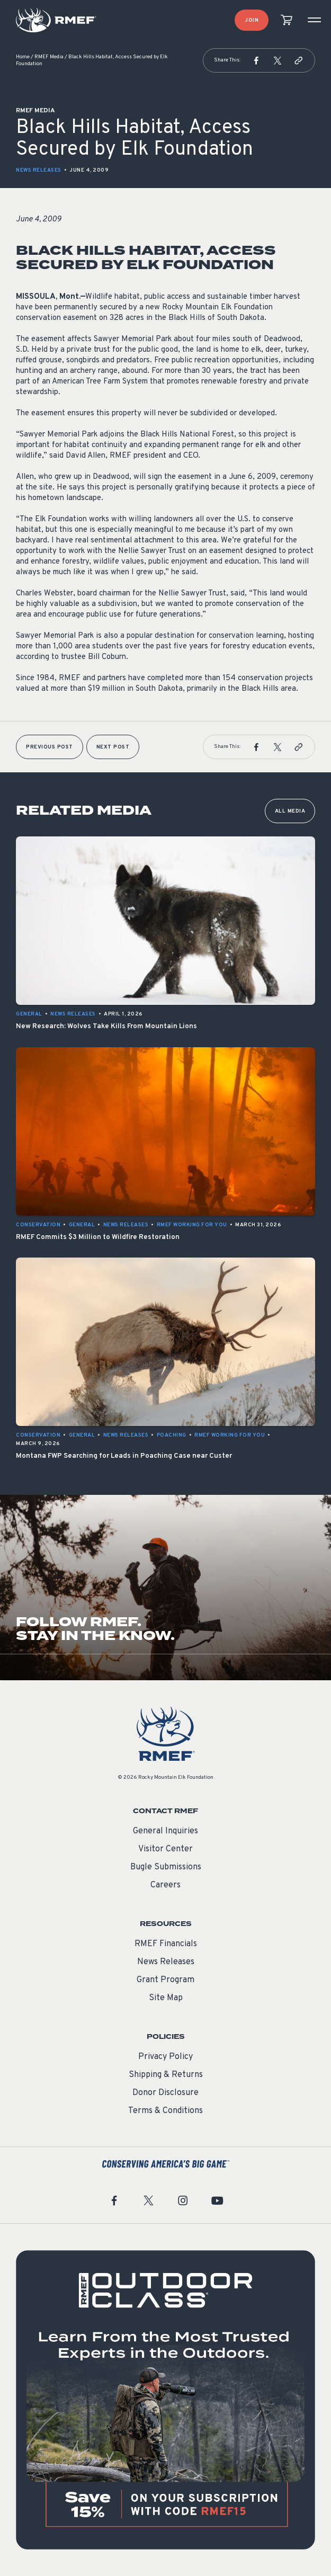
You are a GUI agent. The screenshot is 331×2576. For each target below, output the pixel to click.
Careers (165, 1885)
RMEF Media (49, 57)
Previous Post (49, 747)
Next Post (113, 747)
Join (251, 20)
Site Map (166, 1998)
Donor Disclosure (165, 2093)
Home (23, 57)
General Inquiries (165, 1831)
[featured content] (165, 2400)
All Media (290, 811)
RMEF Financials (166, 1944)
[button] (256, 60)
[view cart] (286, 20)
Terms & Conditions (165, 2111)
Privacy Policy (165, 2057)
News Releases (38, 170)
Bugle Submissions (165, 1867)
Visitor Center (165, 1849)
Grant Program (165, 1980)
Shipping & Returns (166, 2075)
